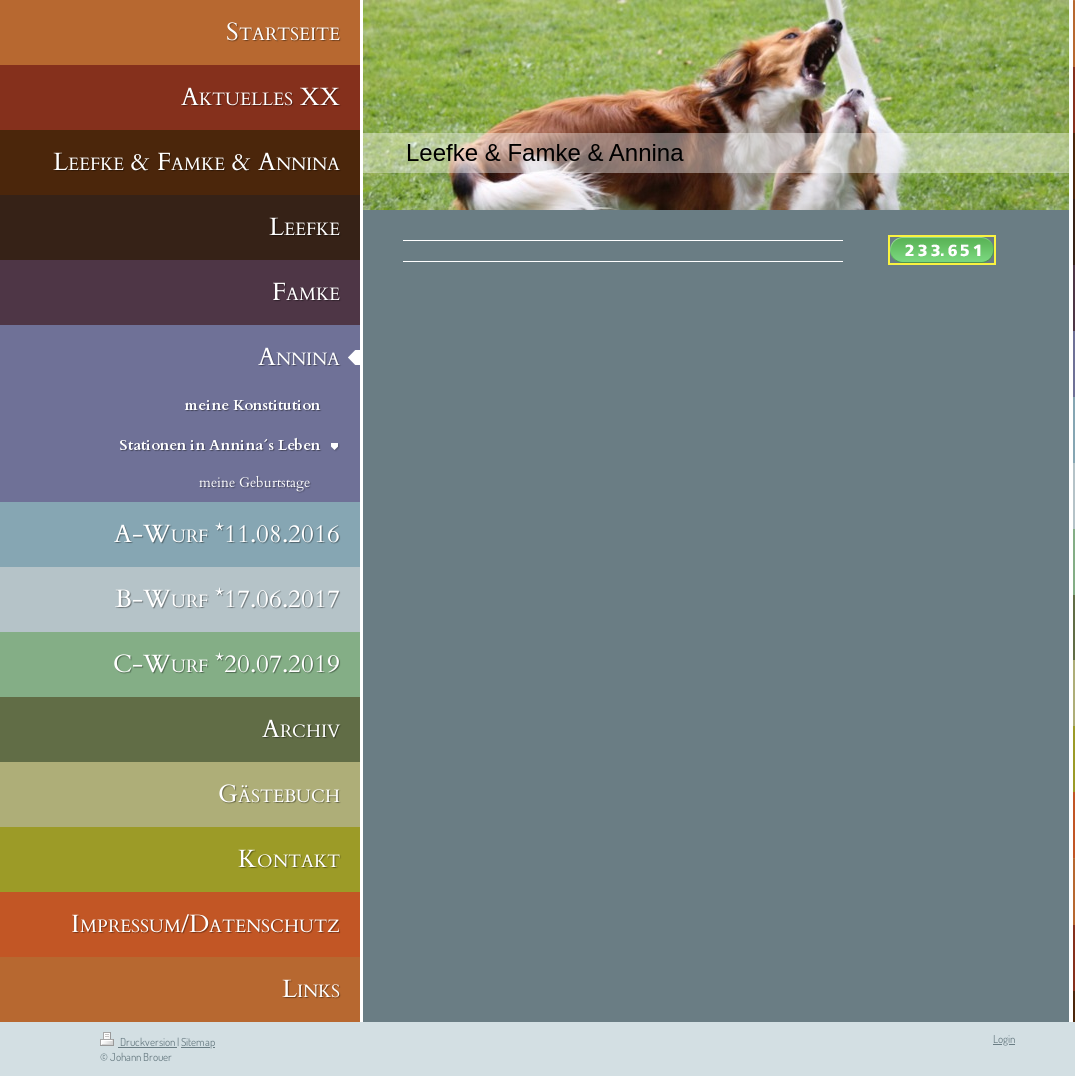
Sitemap (198, 1042)
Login (1004, 1039)
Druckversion (138, 1042)
